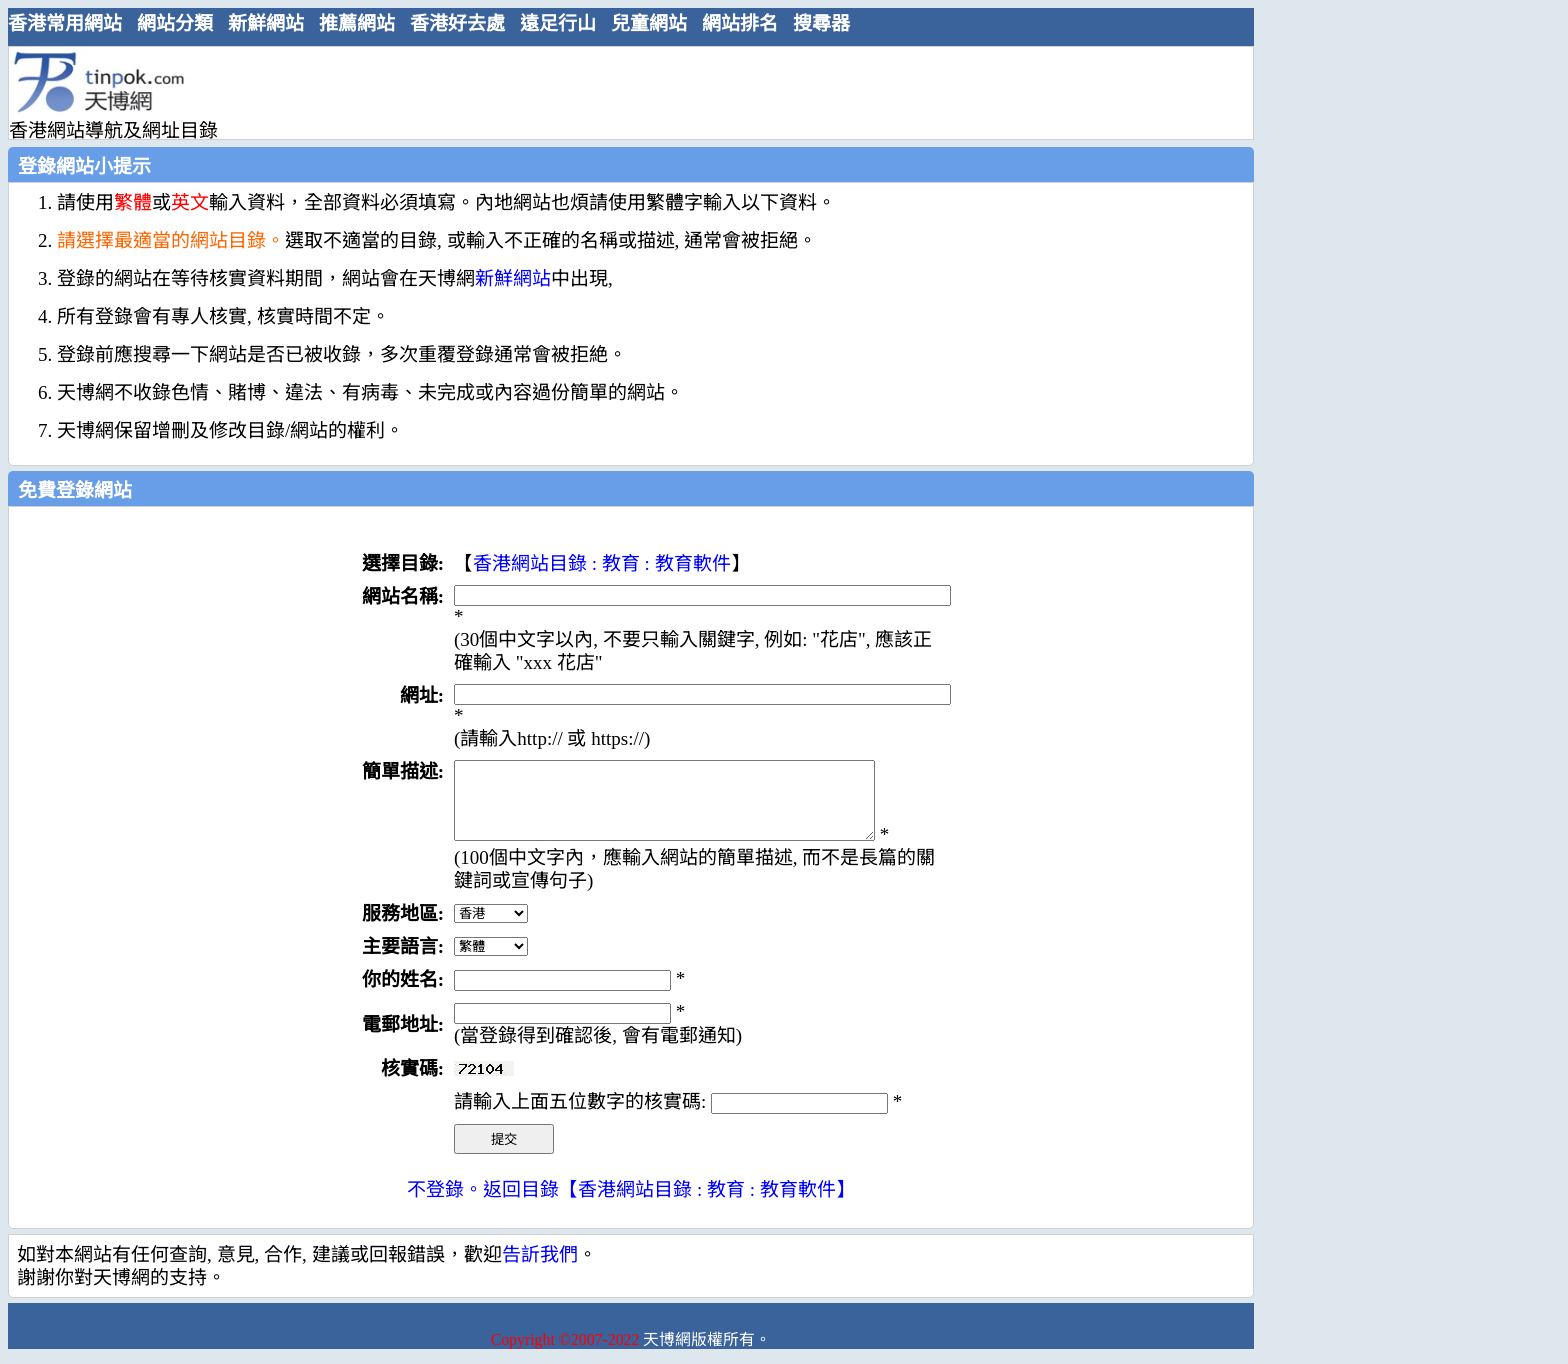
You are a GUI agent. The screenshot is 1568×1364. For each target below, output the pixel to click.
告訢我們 (540, 1269)
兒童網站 (649, 23)
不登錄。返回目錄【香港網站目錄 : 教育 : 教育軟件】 (631, 1204)
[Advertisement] (623, 92)
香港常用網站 (65, 23)
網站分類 (175, 23)
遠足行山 (558, 23)
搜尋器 (821, 23)
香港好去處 (457, 23)
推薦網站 (357, 23)
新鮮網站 (266, 23)
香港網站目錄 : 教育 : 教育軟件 (602, 563)
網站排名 (740, 23)
